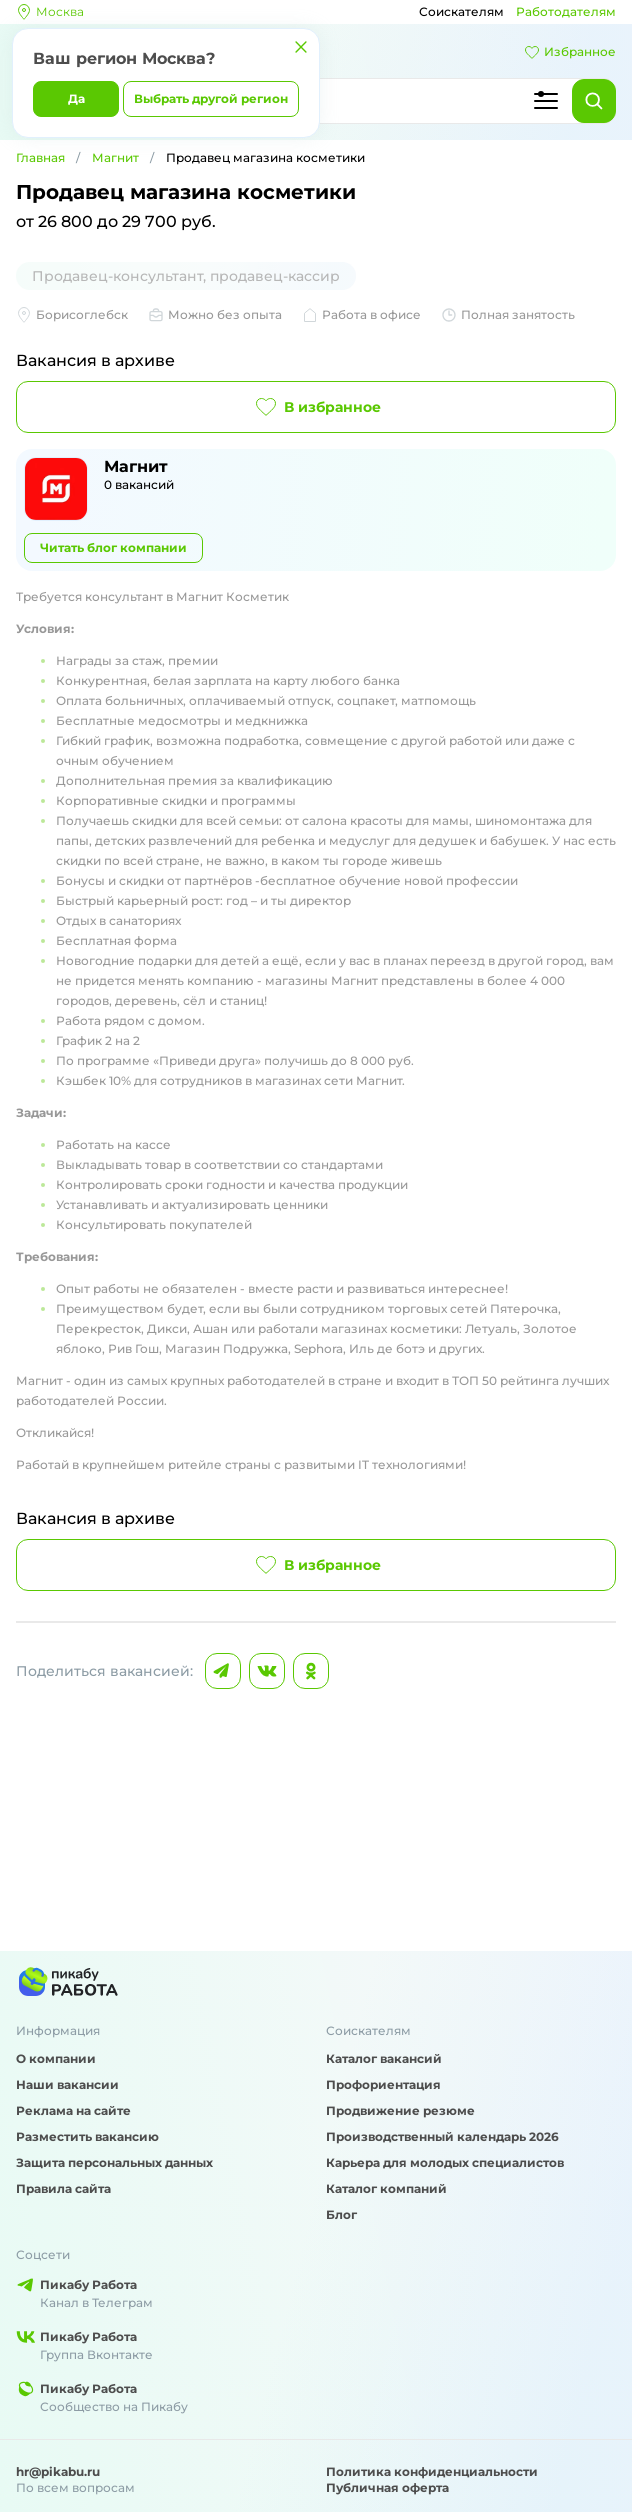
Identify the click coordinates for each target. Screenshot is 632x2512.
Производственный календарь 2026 (442, 2136)
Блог (341, 2214)
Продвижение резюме (400, 2110)
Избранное (570, 52)
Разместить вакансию (87, 2136)
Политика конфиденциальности (432, 2471)
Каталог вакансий (384, 2058)
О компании (56, 2058)
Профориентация (383, 2084)
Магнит (115, 157)
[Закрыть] (301, 47)
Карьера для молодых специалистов (445, 2162)
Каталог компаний (386, 2188)
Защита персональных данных (114, 2162)
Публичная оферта (387, 2487)
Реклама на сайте (73, 2110)
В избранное (316, 407)
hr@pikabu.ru (58, 2471)
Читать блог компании (113, 547)
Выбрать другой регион (211, 98)
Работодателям (566, 11)
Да (76, 98)
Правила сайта (63, 2188)
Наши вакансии (67, 2084)
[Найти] (594, 101)
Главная (40, 157)
